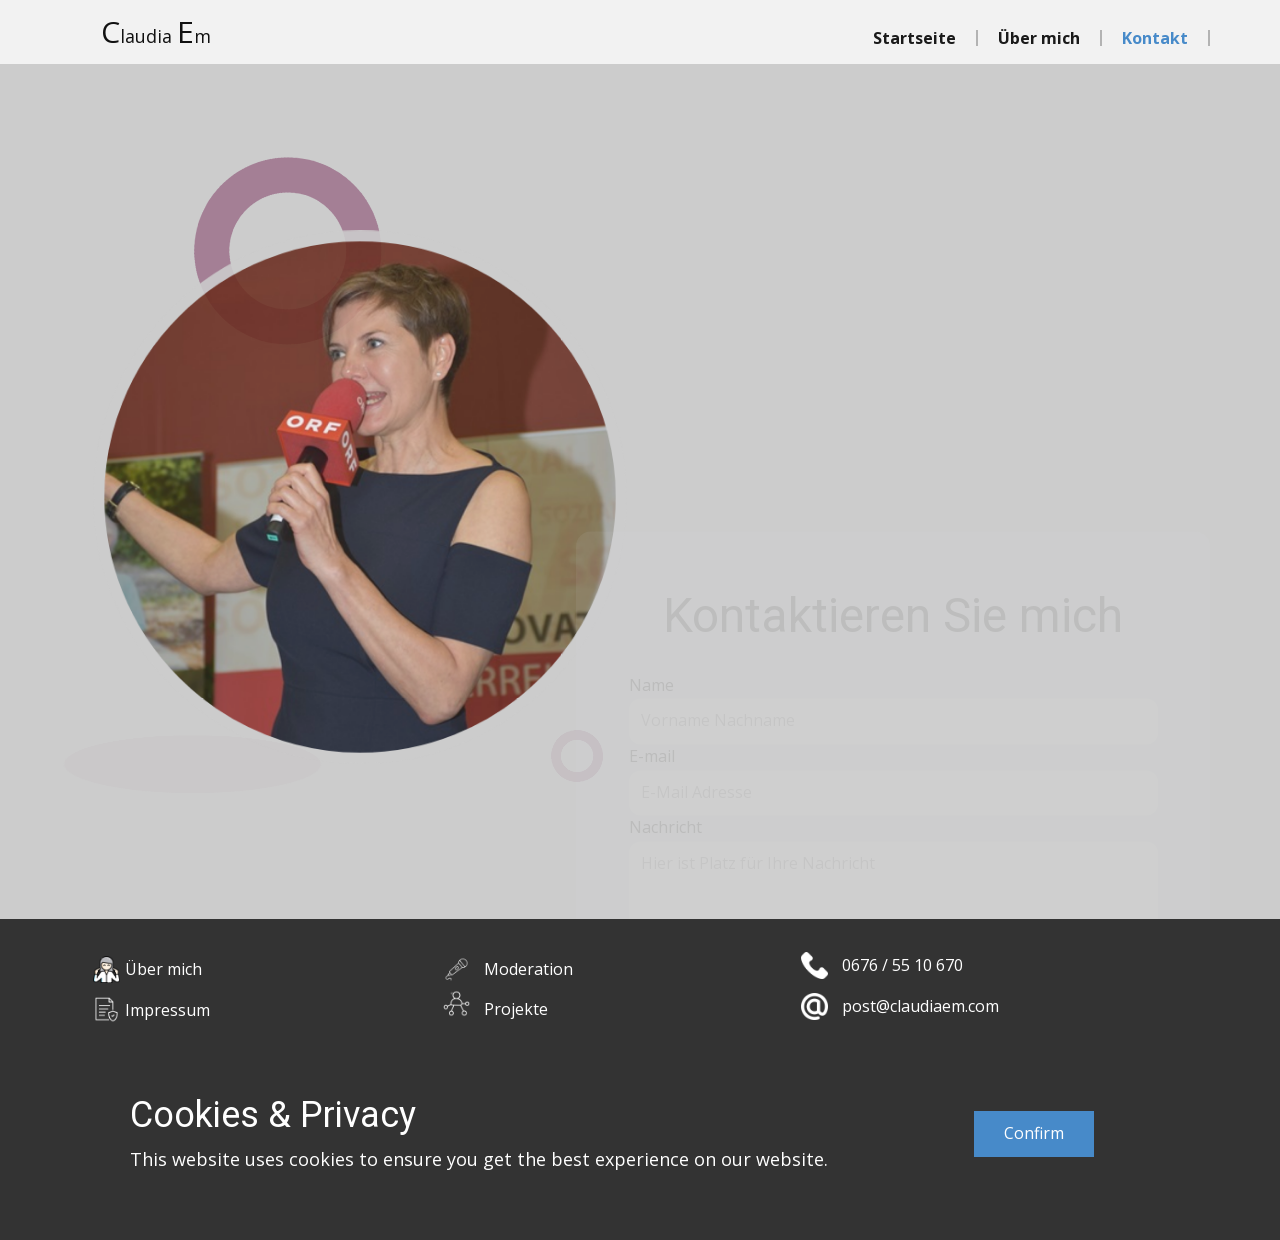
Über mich (1039, 38)
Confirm (1034, 1133)
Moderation (528, 969)
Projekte (516, 1009)
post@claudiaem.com (920, 1006)
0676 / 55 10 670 (902, 965)
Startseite (914, 38)
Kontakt (1155, 38)
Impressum (167, 1010)
